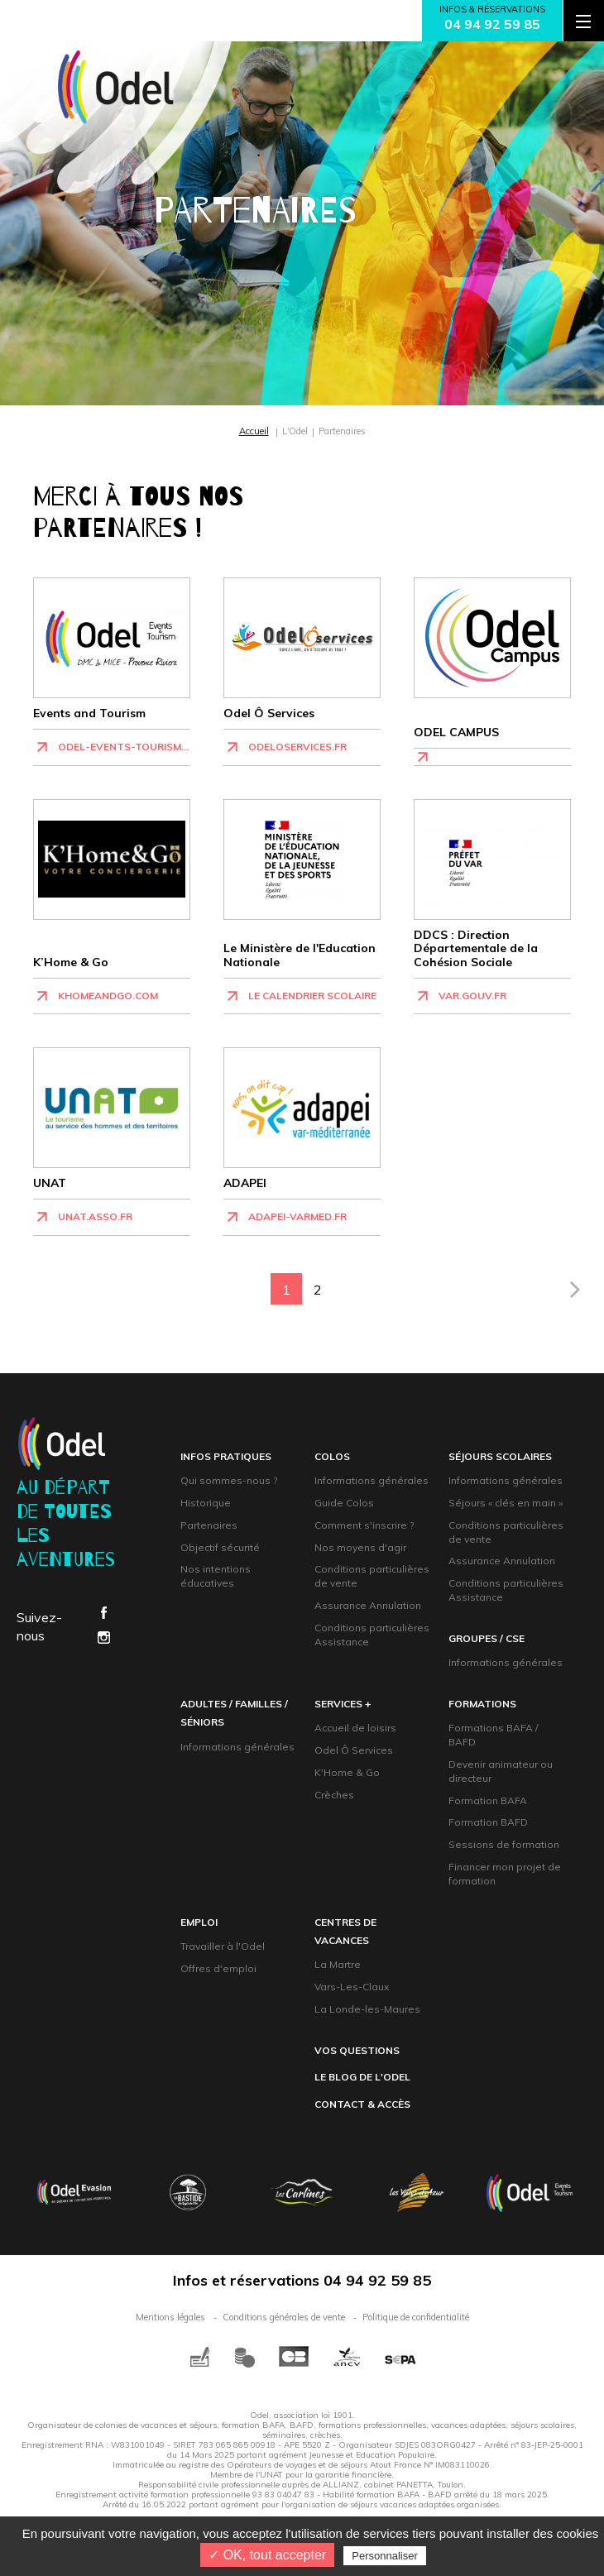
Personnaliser (385, 2556)
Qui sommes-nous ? (228, 1480)
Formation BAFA (487, 1800)
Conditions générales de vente (284, 2317)
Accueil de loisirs (355, 1727)
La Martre (337, 1964)
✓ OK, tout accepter (267, 2555)
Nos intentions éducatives (215, 1576)
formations (482, 1703)
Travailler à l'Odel (222, 1946)
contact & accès (362, 2104)
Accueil (254, 431)
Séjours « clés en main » (505, 1502)
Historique (205, 1502)
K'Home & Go (347, 1772)
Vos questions (357, 2050)
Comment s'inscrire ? (364, 1525)
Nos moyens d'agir (360, 1547)
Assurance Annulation (367, 1605)
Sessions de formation (503, 1844)
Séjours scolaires (500, 1456)
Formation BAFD (488, 1822)
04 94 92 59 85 (492, 24)
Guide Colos (344, 1502)
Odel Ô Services (353, 1750)
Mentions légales (170, 2317)
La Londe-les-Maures (367, 2009)
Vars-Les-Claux (351, 1986)
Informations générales (371, 1480)
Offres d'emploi (218, 1968)
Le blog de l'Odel (362, 2077)
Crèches (334, 1794)
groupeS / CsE (486, 1638)
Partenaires (208, 1525)
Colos (332, 1456)
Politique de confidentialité (415, 2317)
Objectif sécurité (220, 1547)
